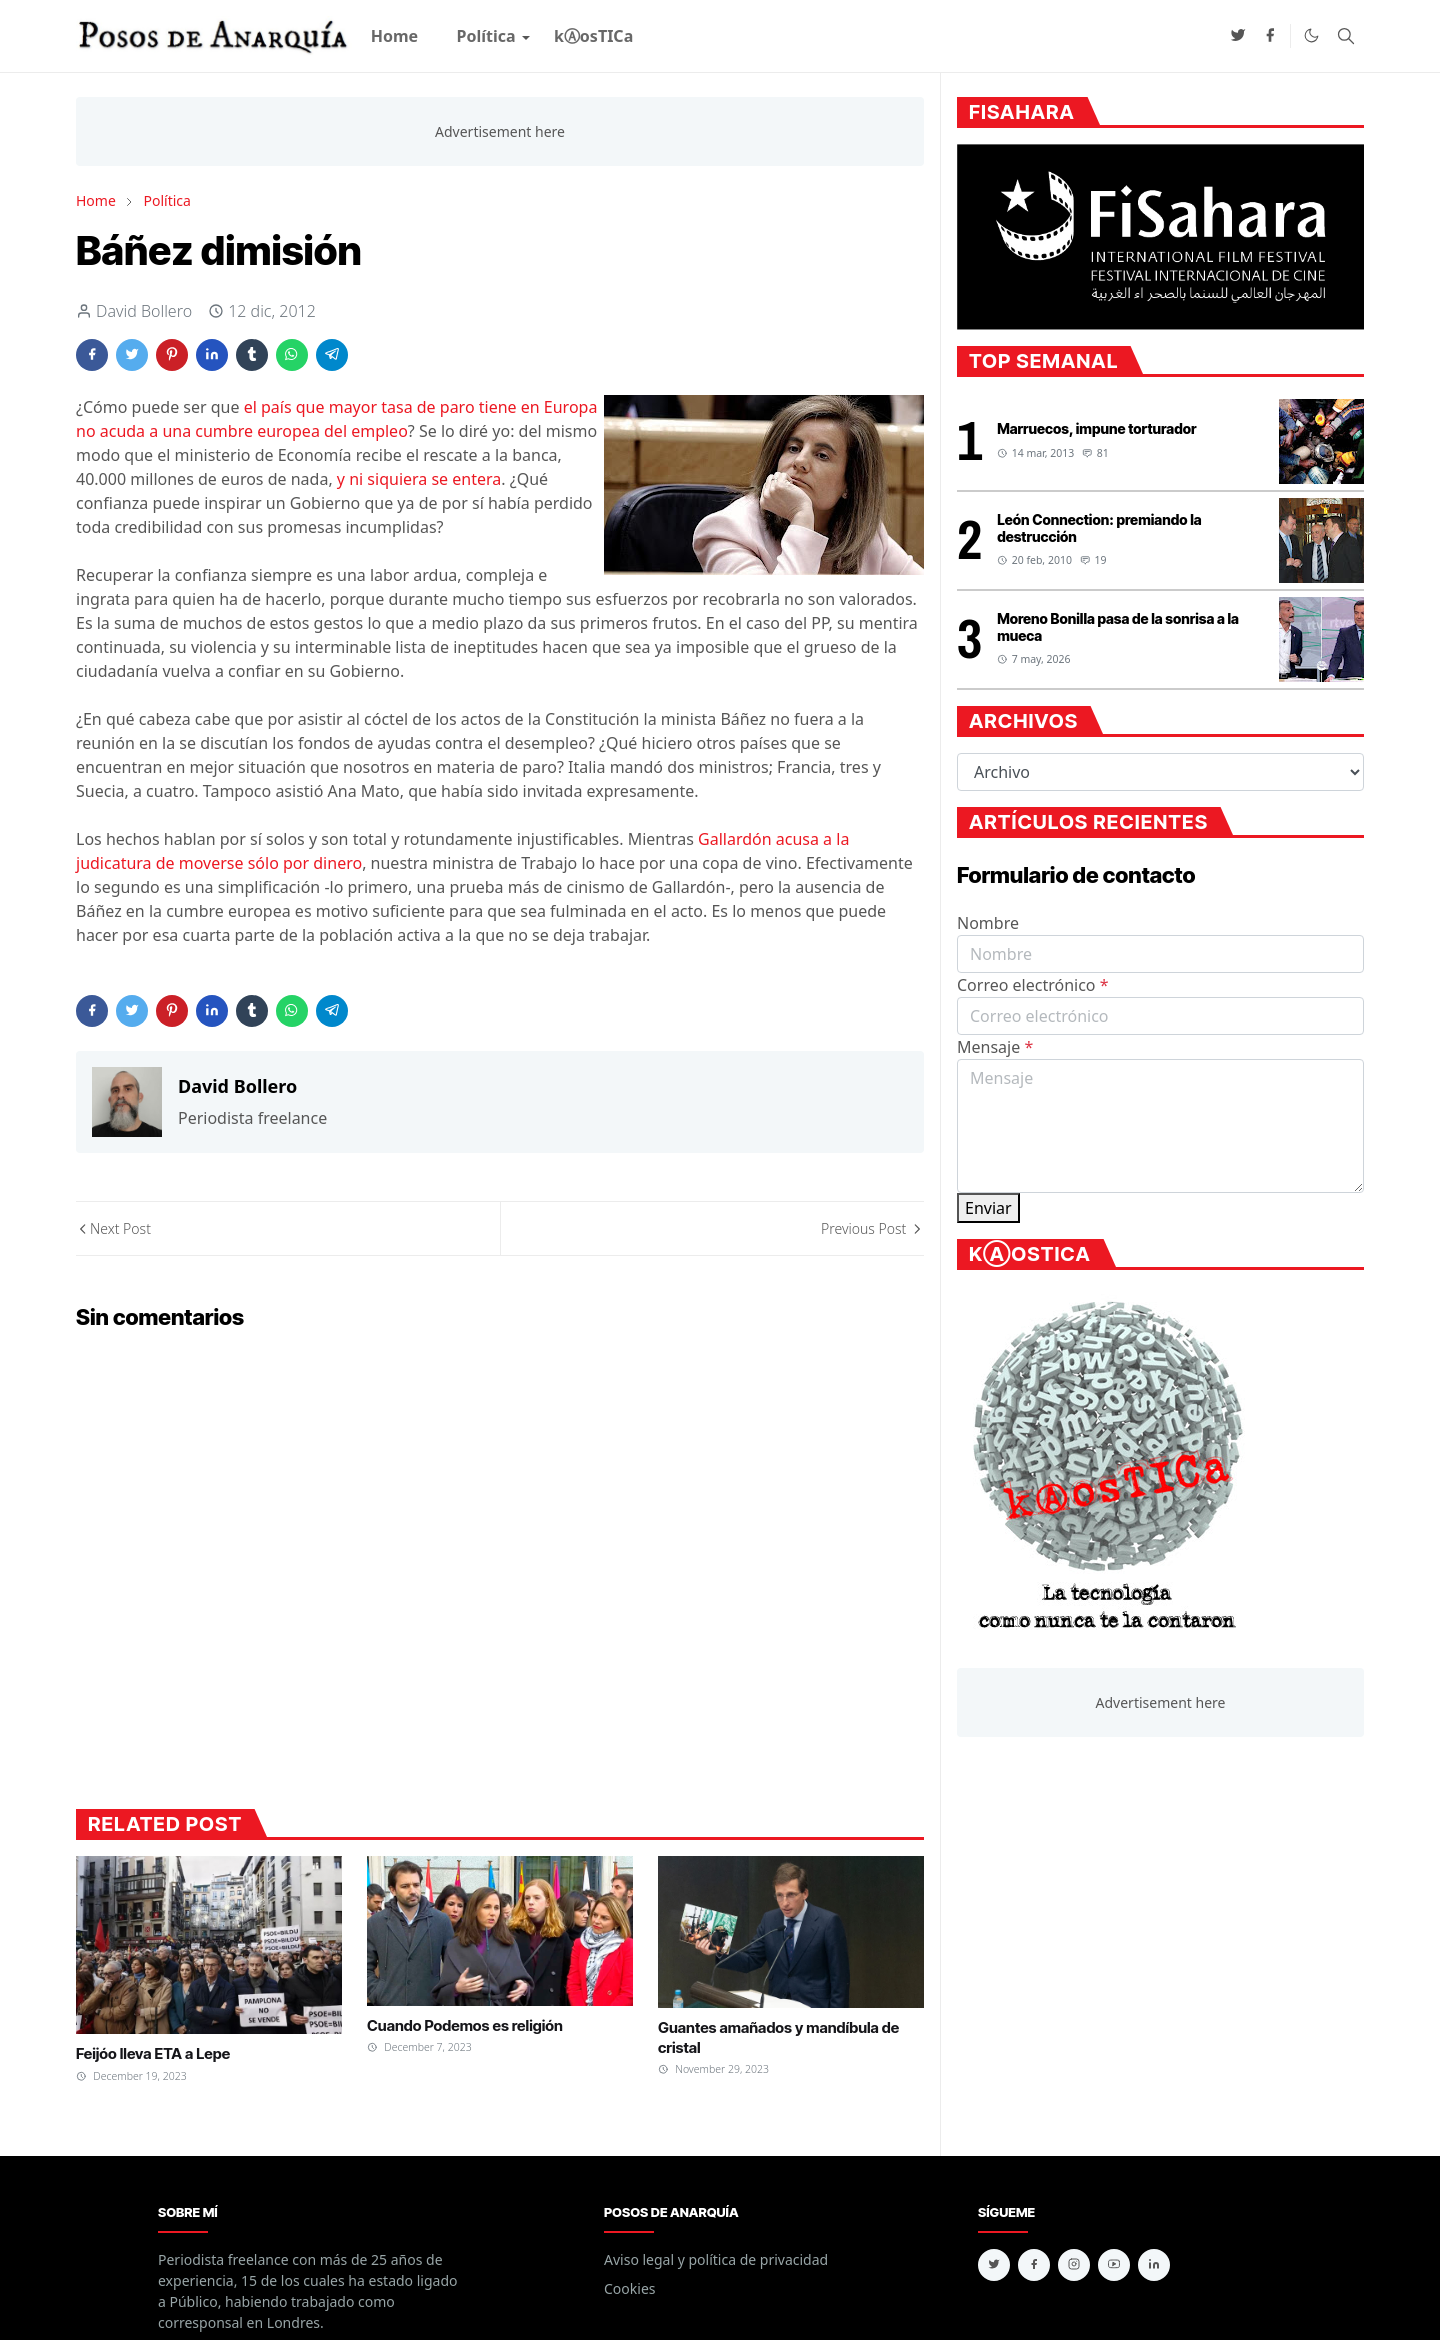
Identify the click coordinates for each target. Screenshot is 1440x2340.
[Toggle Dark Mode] (1311, 35)
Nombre (988, 923)
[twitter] (1238, 36)
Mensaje (995, 1047)
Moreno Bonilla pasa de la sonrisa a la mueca (1118, 627)
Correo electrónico (1033, 985)
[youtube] (1114, 2265)
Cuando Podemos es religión (465, 2025)
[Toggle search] (1346, 36)
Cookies (629, 2288)
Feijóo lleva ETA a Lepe (153, 2053)
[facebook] (1270, 36)
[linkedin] (1154, 2265)
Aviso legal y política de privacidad (716, 2259)
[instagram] (1074, 2265)
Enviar (988, 1208)
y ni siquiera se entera (419, 479)
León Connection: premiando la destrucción (1099, 528)
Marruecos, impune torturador (1096, 428)
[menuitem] (395, 36)
